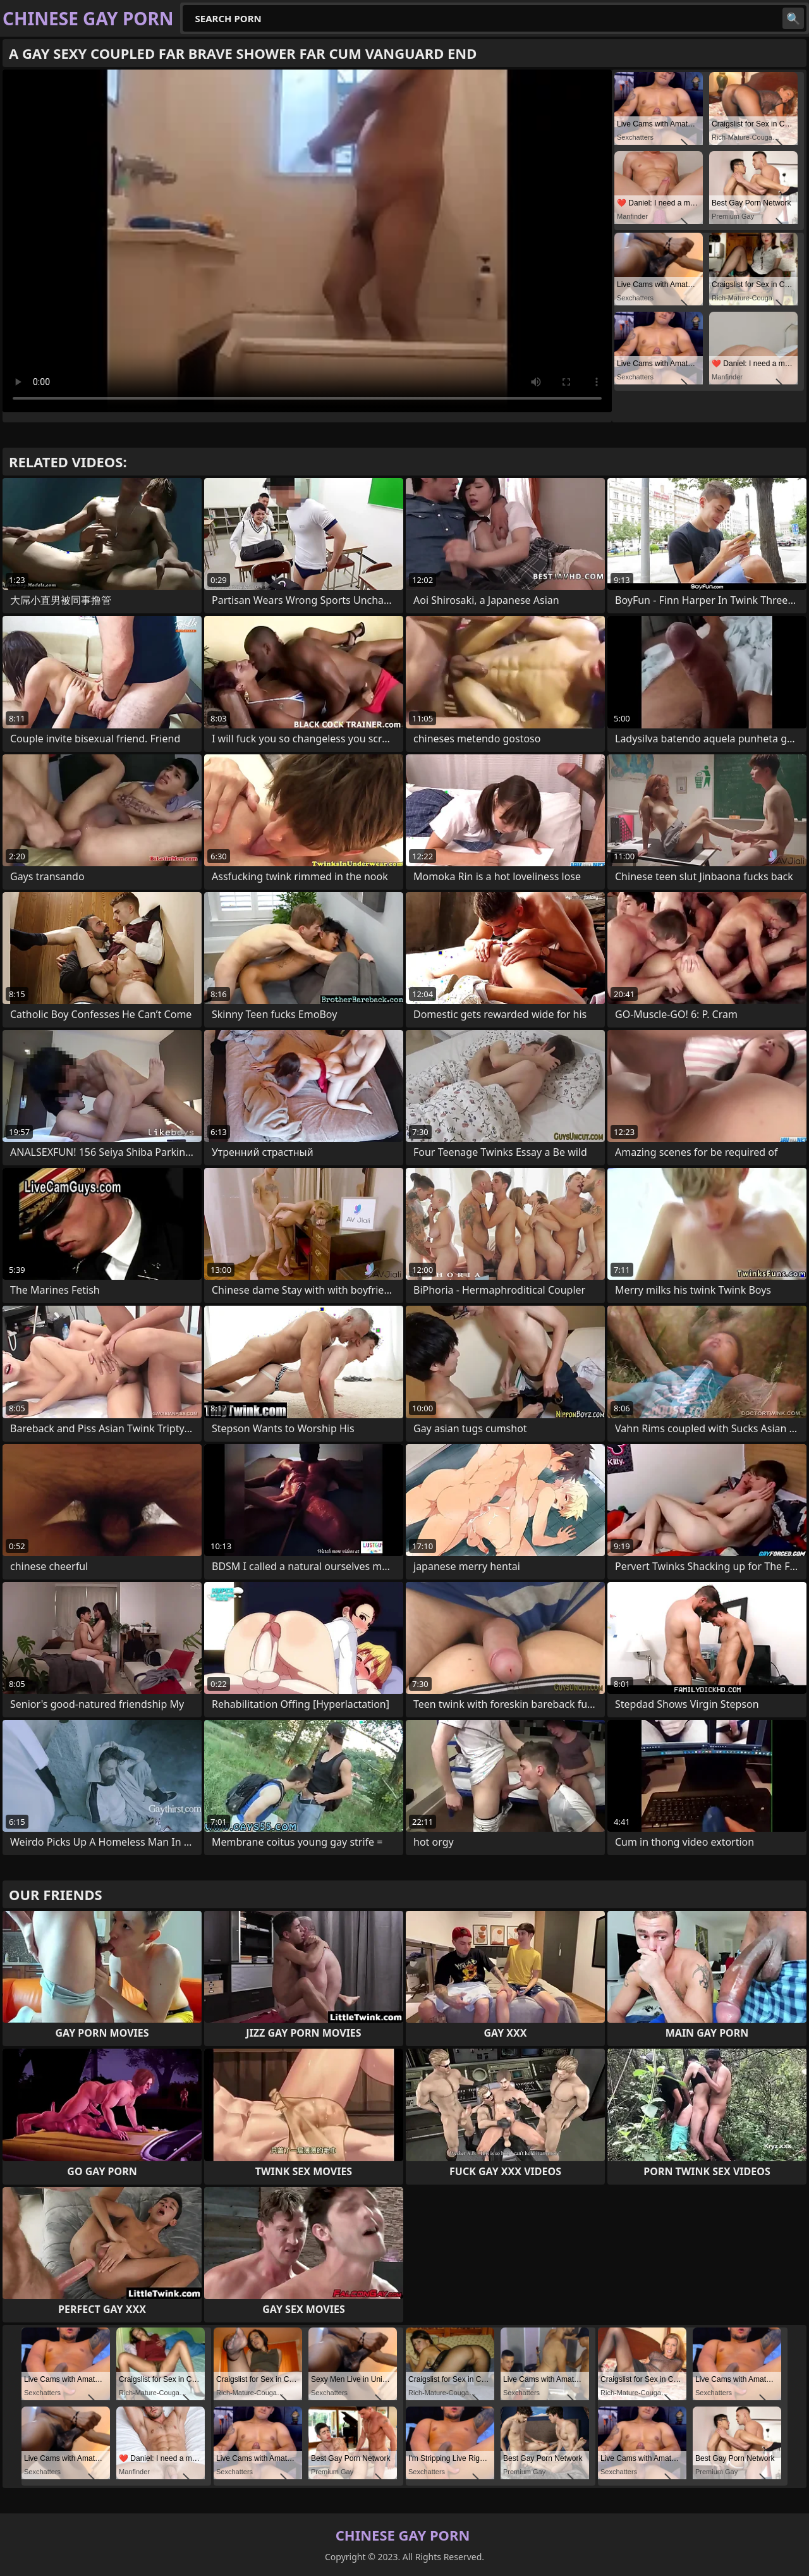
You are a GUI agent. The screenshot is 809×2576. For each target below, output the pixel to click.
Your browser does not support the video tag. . (307, 241)
